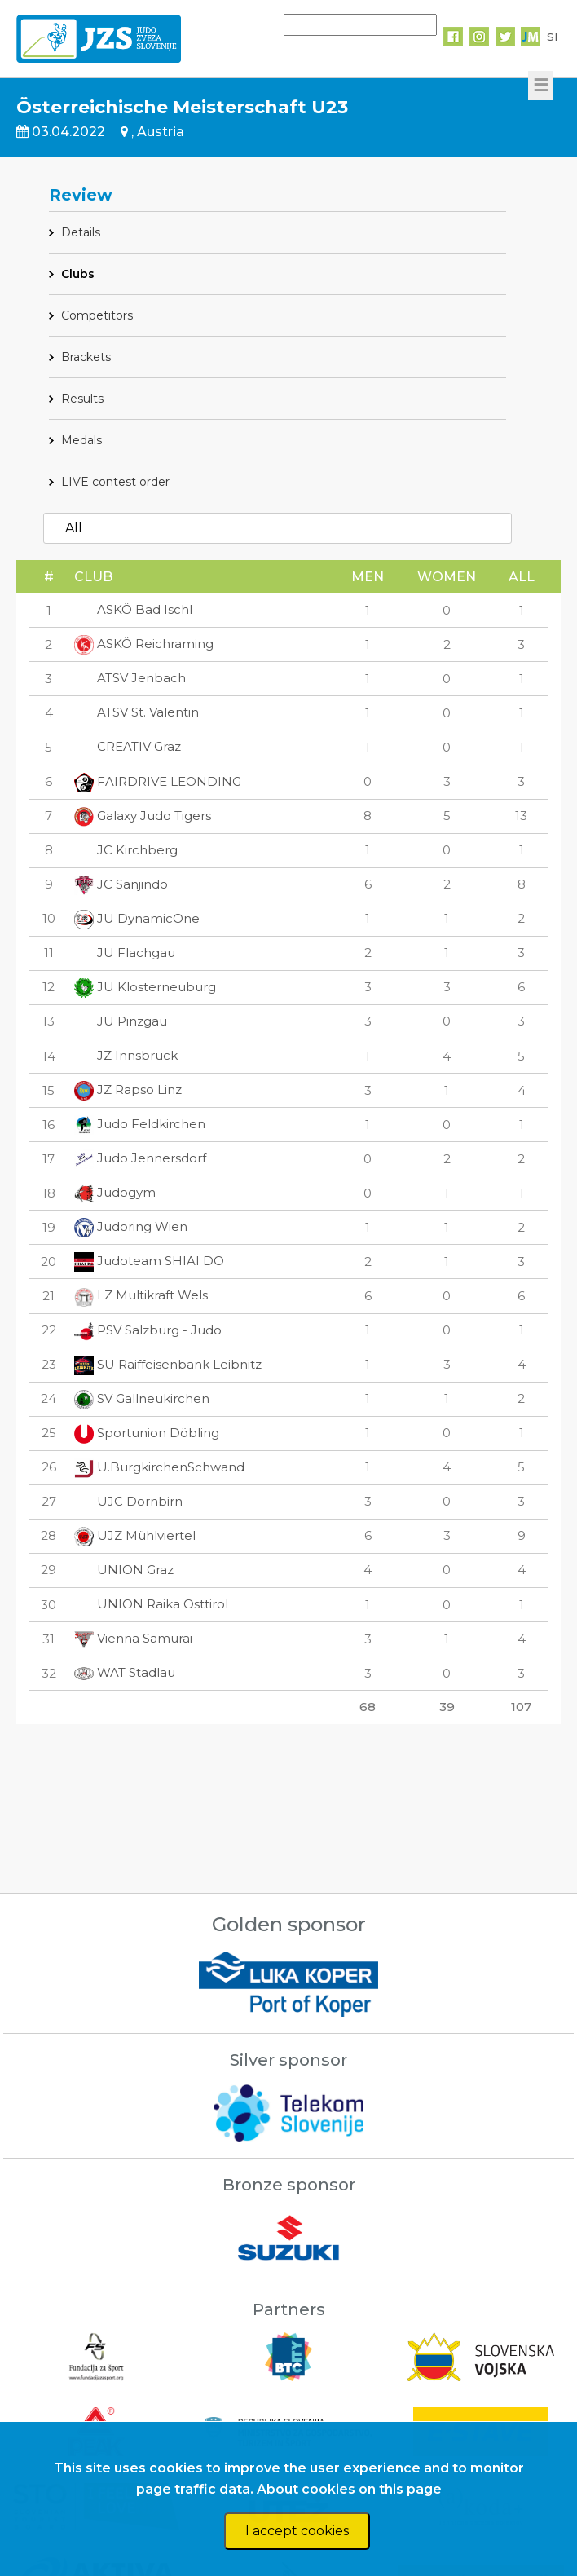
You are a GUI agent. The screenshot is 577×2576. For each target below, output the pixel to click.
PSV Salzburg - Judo (148, 1330)
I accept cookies (297, 2531)
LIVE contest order (115, 481)
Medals (81, 440)
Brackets (86, 357)
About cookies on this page (349, 2489)
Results (82, 398)
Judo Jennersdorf (140, 1158)
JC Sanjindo (121, 884)
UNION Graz (124, 1569)
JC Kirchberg (126, 850)
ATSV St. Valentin (136, 712)
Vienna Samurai (133, 1638)
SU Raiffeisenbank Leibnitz (168, 1364)
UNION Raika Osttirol (151, 1604)
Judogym (115, 1192)
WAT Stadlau (124, 1672)
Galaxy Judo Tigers (142, 815)
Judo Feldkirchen (139, 1123)
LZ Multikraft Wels (141, 1295)
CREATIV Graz (127, 746)
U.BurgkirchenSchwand (159, 1467)
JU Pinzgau (120, 1021)
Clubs (78, 274)
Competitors (97, 315)
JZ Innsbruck (126, 1055)
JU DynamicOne (137, 918)
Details (80, 232)
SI (552, 36)
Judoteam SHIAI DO (149, 1260)
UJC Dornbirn (128, 1501)
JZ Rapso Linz (128, 1089)
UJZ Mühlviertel (135, 1535)
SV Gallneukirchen (141, 1398)
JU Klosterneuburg (145, 987)
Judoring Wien (130, 1226)
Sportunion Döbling (146, 1432)
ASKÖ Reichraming (144, 643)
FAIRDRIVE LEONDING (157, 781)
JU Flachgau (124, 952)
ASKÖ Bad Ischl (133, 609)
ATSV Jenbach (130, 678)
